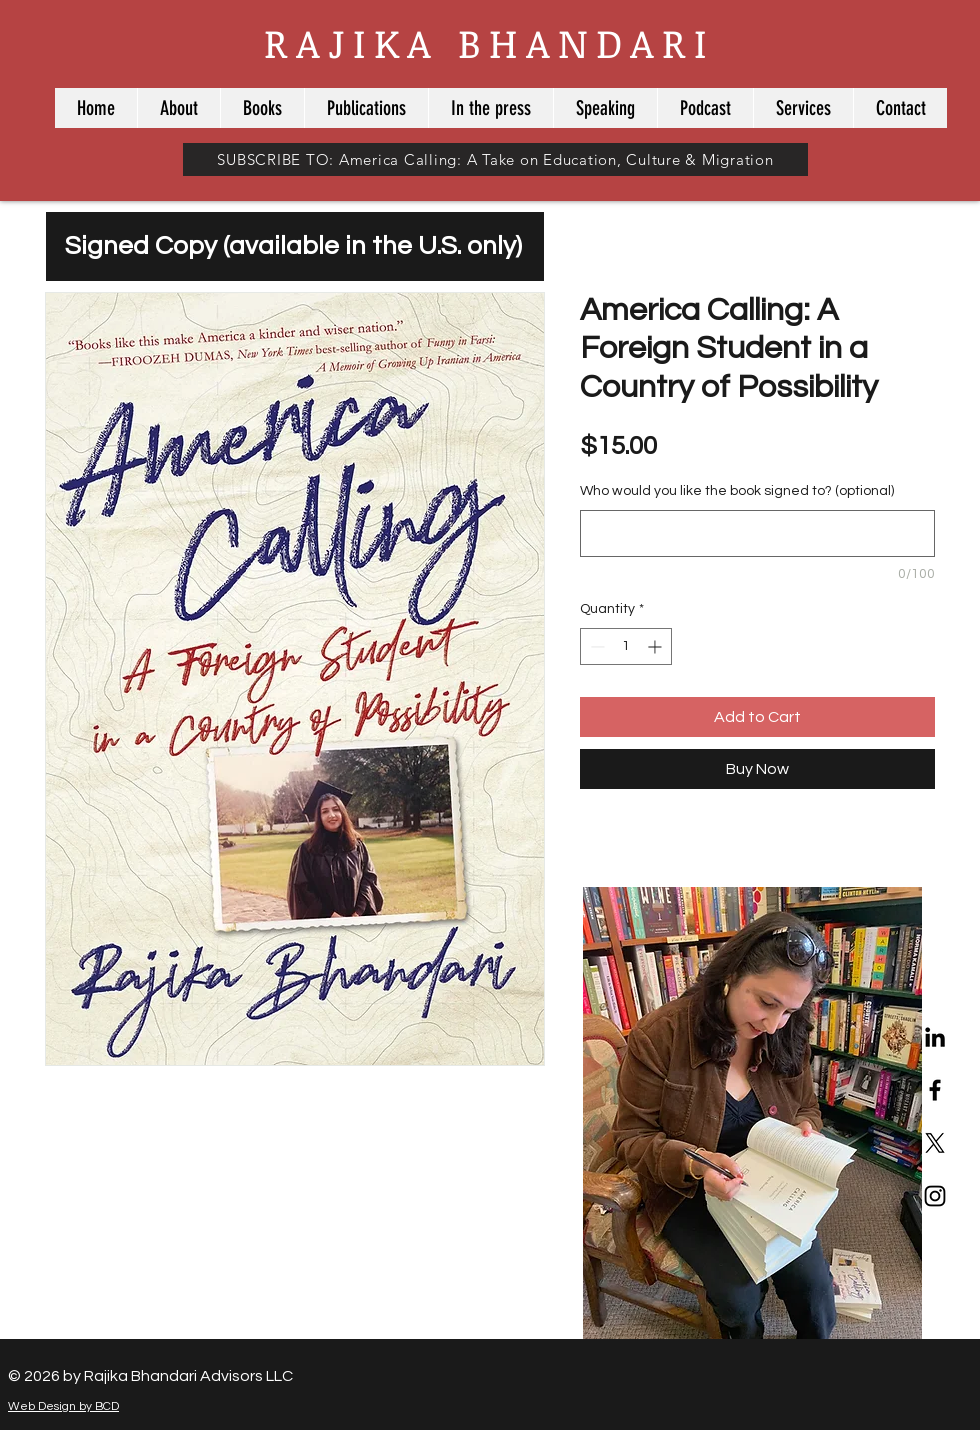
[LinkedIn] (935, 1037)
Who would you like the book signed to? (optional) (737, 491)
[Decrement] (595, 646)
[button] (262, 108)
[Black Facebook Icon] (935, 1090)
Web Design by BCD (63, 1406)
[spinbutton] (626, 646)
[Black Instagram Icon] (935, 1196)
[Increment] (656, 646)
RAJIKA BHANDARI (489, 42)
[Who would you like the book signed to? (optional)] (757, 533)
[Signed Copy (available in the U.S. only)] (295, 246)
